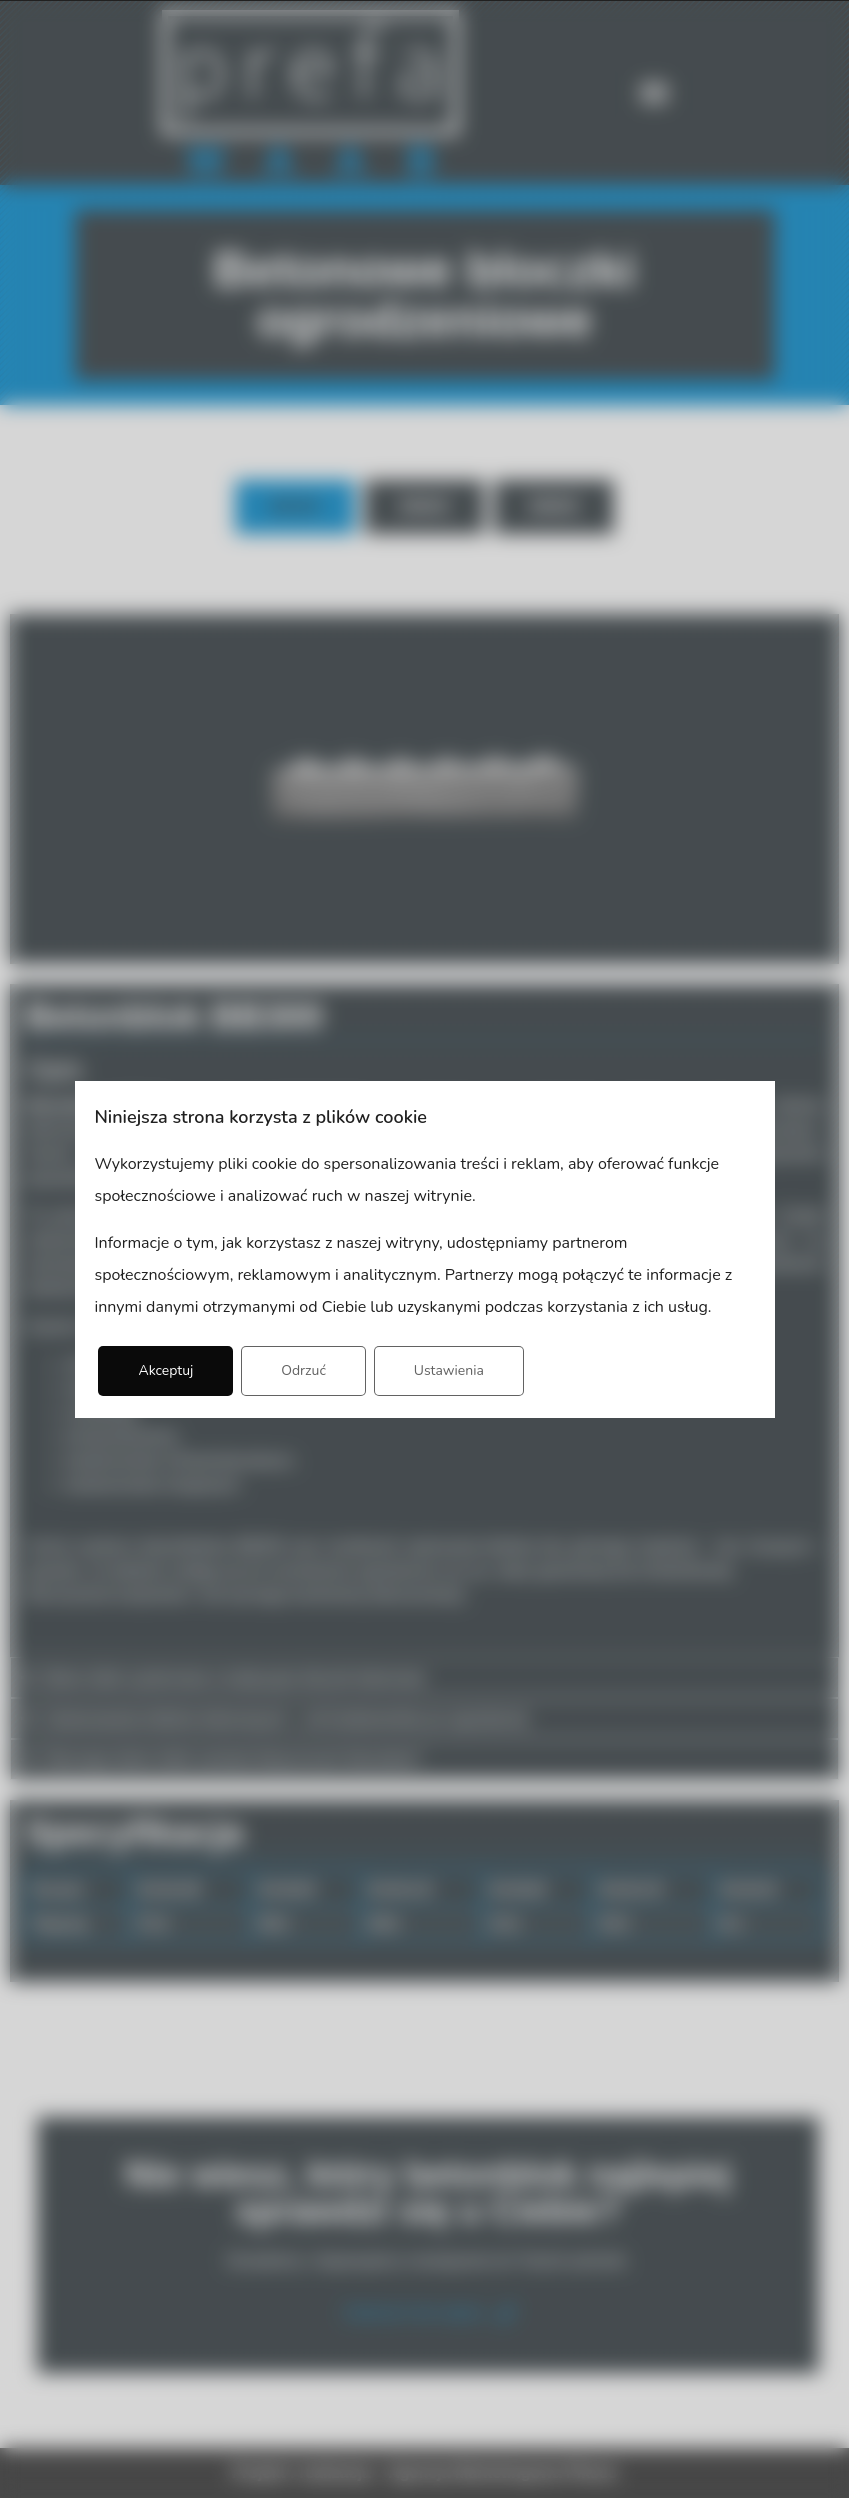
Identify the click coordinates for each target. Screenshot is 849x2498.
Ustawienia (449, 1370)
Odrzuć (303, 1370)
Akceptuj (166, 1370)
